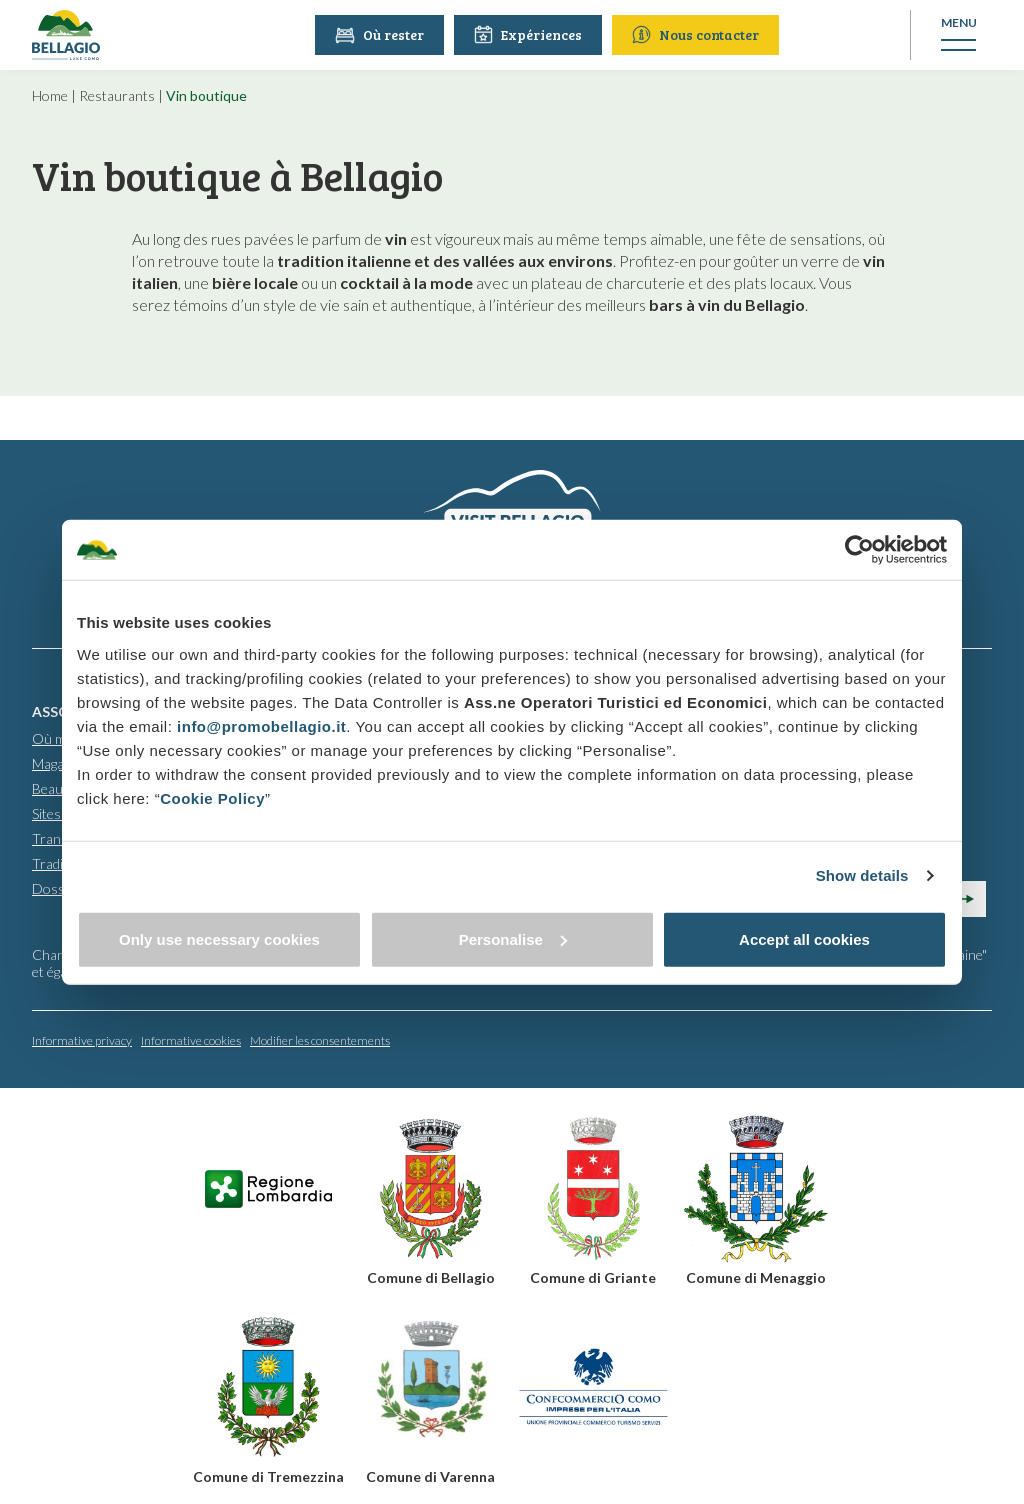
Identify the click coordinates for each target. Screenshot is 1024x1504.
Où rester (380, 34)
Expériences (529, 34)
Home (50, 95)
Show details (862, 875)
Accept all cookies (804, 938)
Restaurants (117, 95)
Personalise (513, 938)
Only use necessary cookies (219, 938)
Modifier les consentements (320, 1039)
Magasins (60, 762)
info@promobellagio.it (261, 725)
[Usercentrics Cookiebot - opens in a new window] (859, 550)
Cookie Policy (212, 797)
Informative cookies (191, 1039)
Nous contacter (696, 34)
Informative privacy (82, 1039)
